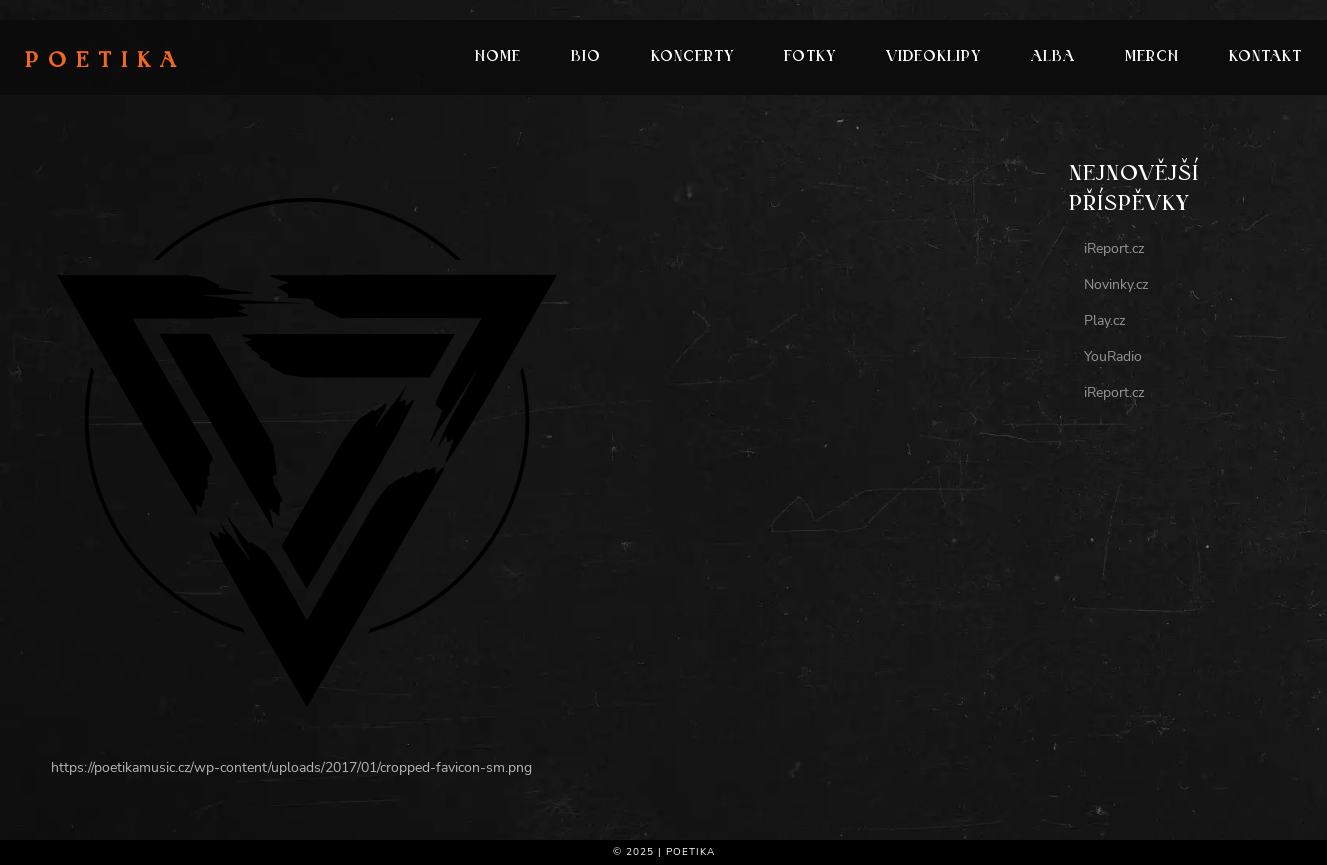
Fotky (810, 57)
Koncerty (692, 57)
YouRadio (1113, 356)
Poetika (105, 62)
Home (498, 57)
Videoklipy (933, 57)
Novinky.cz (1116, 284)
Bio (586, 57)
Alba (1053, 57)
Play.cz (1104, 320)
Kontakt (1265, 57)
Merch (1152, 57)
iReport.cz (1114, 248)
